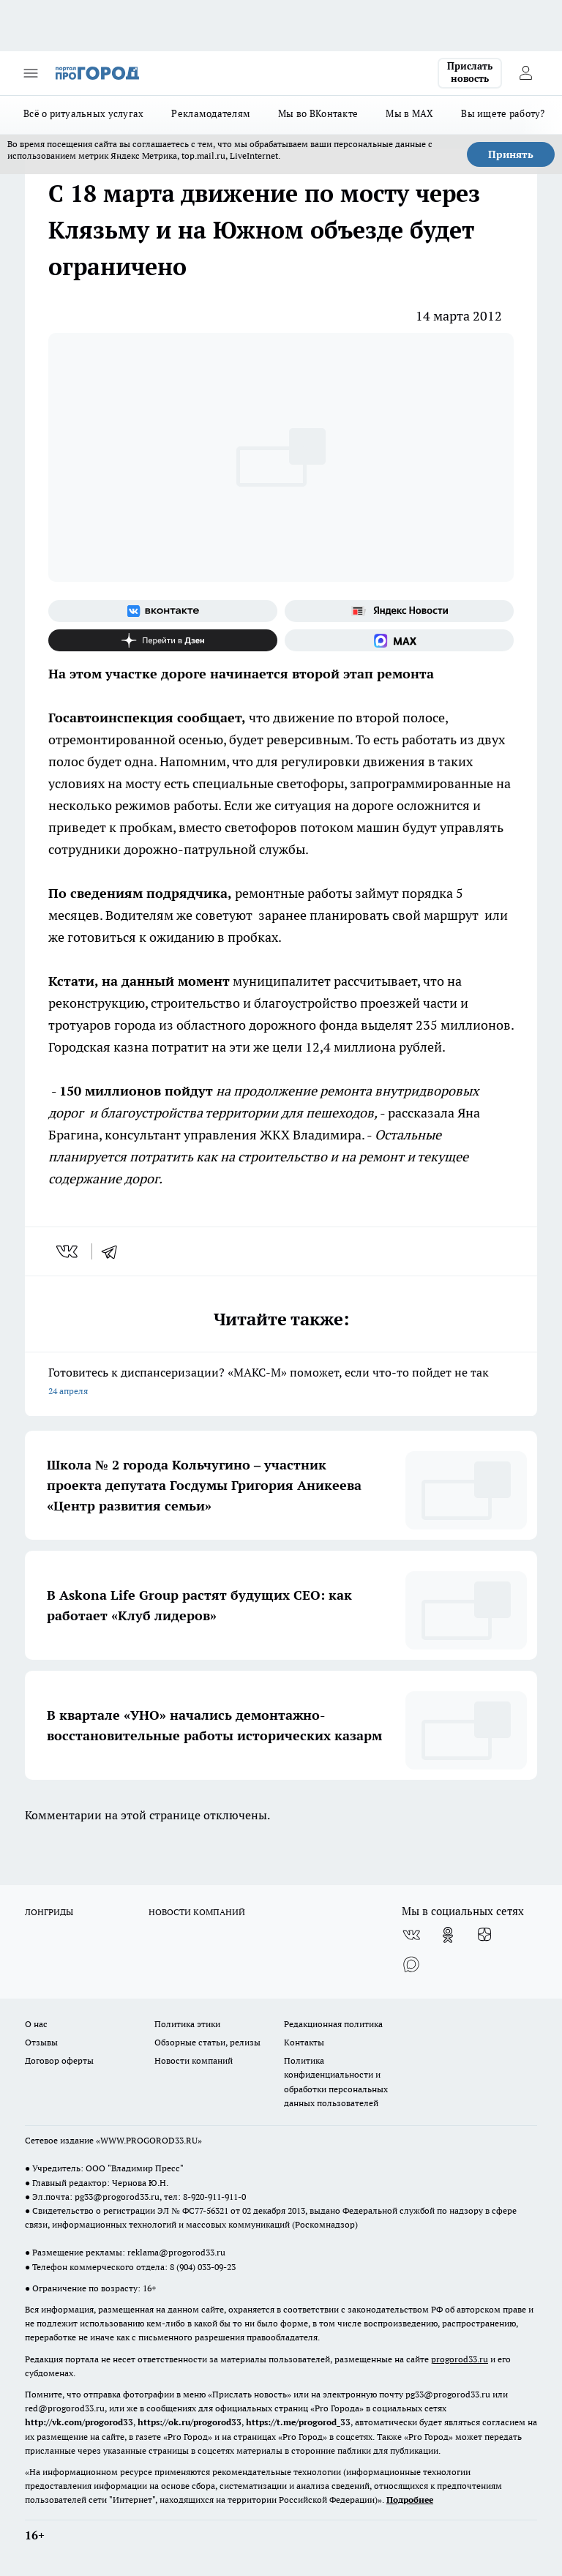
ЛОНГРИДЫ (49, 1911)
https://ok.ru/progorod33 (189, 2421)
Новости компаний (193, 2060)
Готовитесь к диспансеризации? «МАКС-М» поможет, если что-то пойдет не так (281, 1383)
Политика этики (187, 2023)
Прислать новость (469, 72)
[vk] (68, 1251)
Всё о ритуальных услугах (83, 113)
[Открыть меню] (30, 73)
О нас (36, 2023)
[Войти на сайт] (525, 73)
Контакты (304, 2042)
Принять (510, 154)
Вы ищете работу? (502, 113)
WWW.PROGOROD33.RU (149, 2140)
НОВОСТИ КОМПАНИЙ (197, 1911)
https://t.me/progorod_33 (298, 2421)
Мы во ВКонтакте (318, 113)
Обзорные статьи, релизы (207, 2042)
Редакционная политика (333, 2023)
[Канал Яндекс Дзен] (162, 640)
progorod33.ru (459, 2359)
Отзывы (41, 2042)
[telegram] (114, 1251)
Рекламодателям (210, 113)
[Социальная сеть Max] (399, 640)
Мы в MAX (409, 113)
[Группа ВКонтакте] (162, 611)
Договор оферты (59, 2060)
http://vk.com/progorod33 (79, 2421)
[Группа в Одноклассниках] (448, 1935)
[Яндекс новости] (399, 611)
